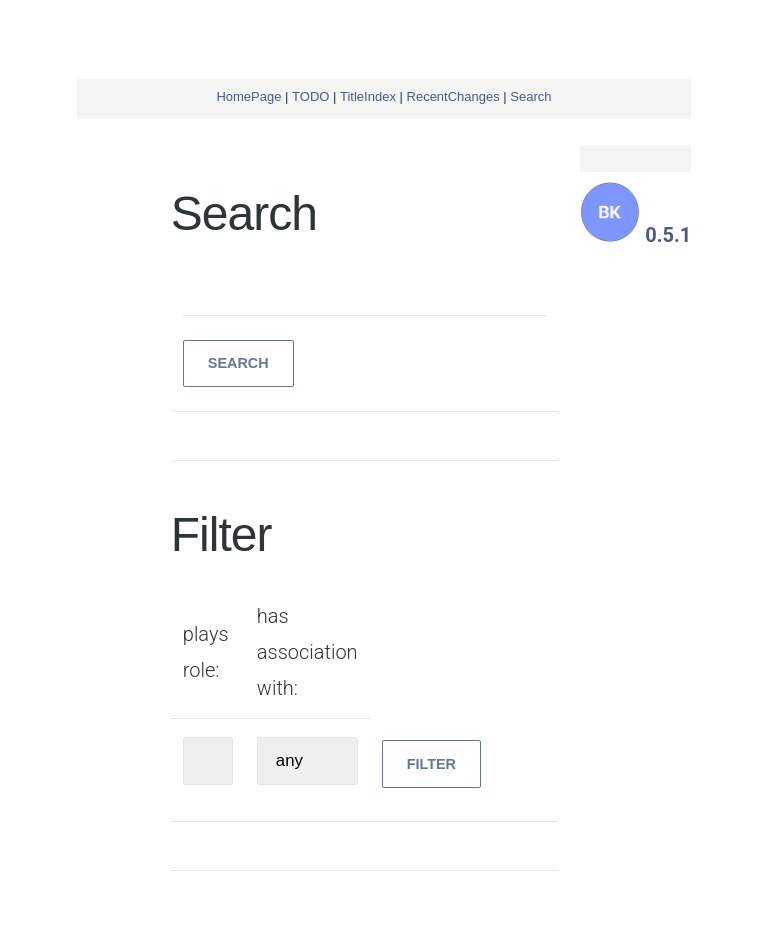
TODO (310, 96)
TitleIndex (368, 96)
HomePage (248, 96)
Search (530, 96)
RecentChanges (453, 96)
